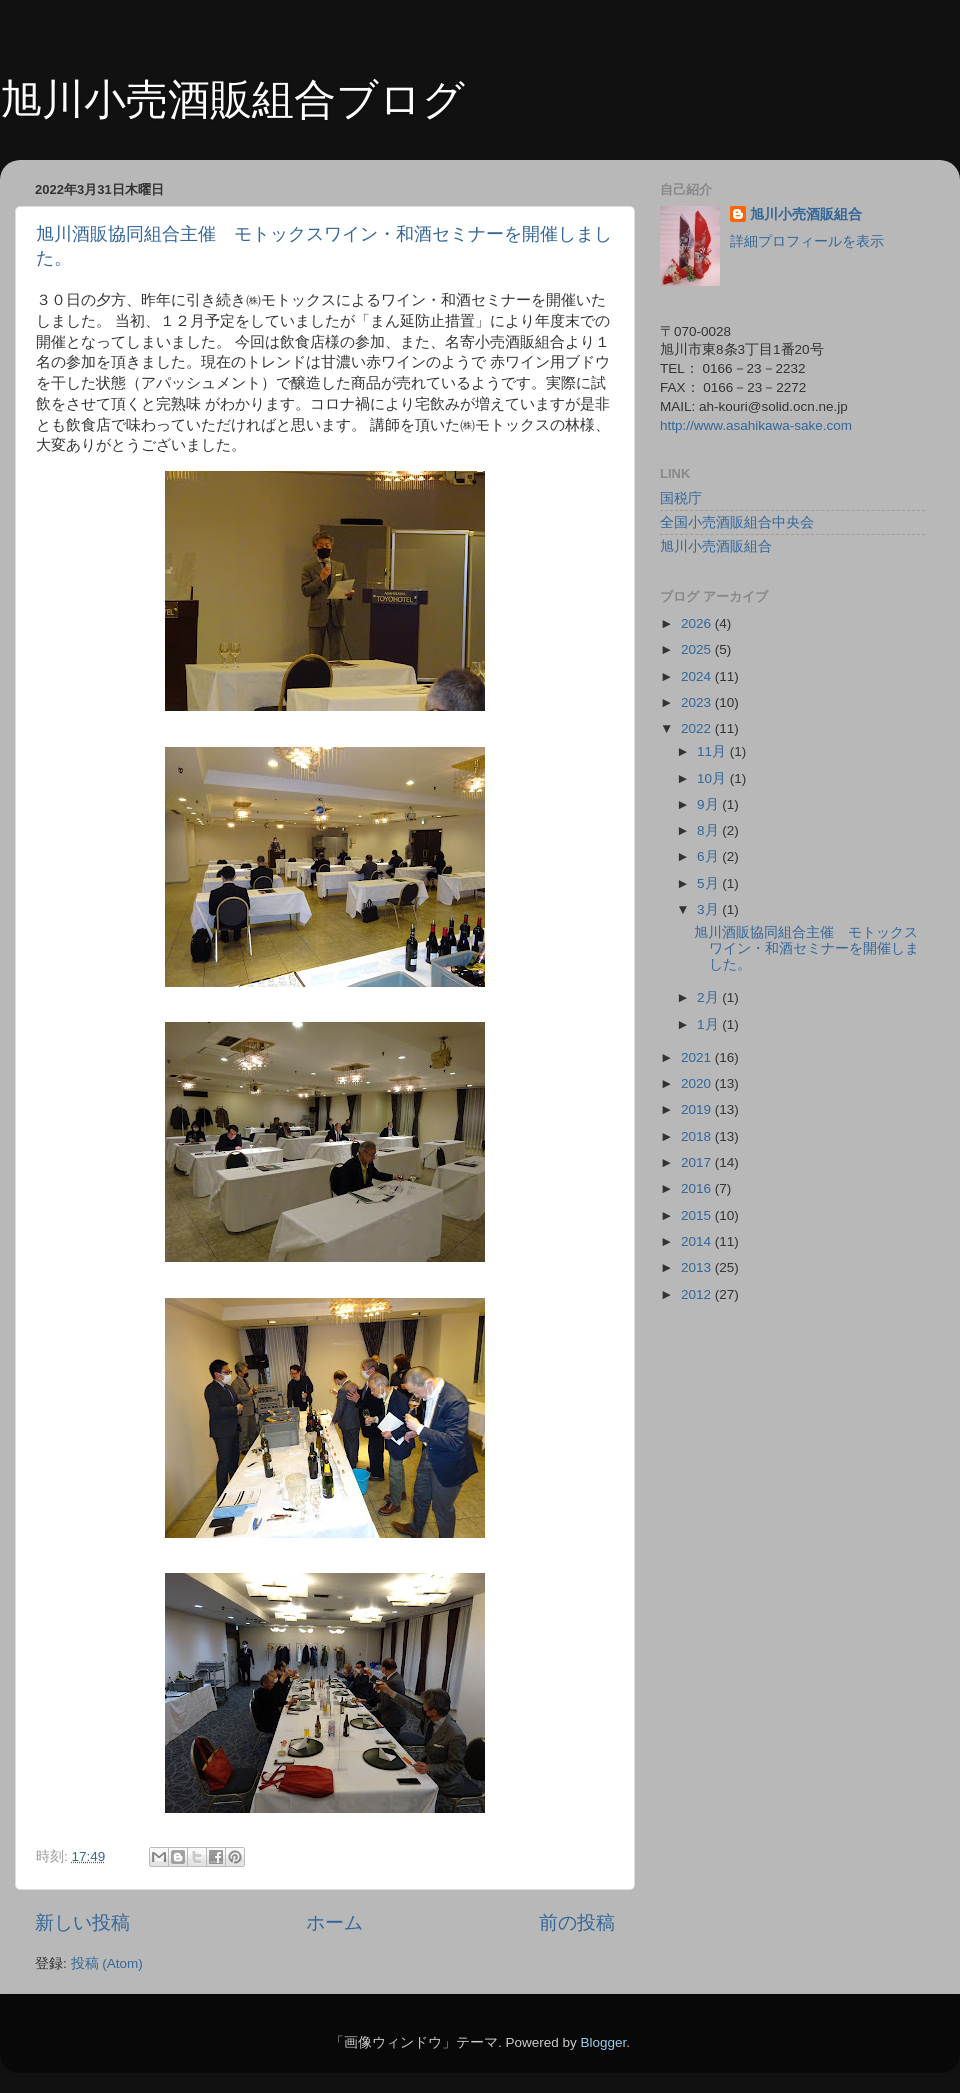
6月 (709, 856)
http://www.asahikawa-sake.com (756, 425)
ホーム (334, 1922)
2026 (698, 623)
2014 (698, 1241)
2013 (698, 1267)
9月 (709, 804)
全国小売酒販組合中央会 (737, 522)
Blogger (603, 2042)
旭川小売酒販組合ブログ (232, 99)
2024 (698, 676)
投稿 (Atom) (107, 1963)
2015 (698, 1215)
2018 (698, 1136)
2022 (698, 728)
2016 (698, 1188)
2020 (698, 1083)
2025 (698, 649)
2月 (709, 997)
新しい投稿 (82, 1922)
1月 (709, 1024)
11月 (713, 751)
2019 (698, 1109)
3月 (709, 909)
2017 (698, 1162)
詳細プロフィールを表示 (807, 241)
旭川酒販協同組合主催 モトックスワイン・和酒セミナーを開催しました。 (806, 948)
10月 (713, 778)
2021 (698, 1057)
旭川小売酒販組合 (806, 214)
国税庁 (681, 498)
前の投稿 (577, 1922)
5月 (709, 883)
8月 (709, 830)
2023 (698, 702)
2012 (698, 1294)
